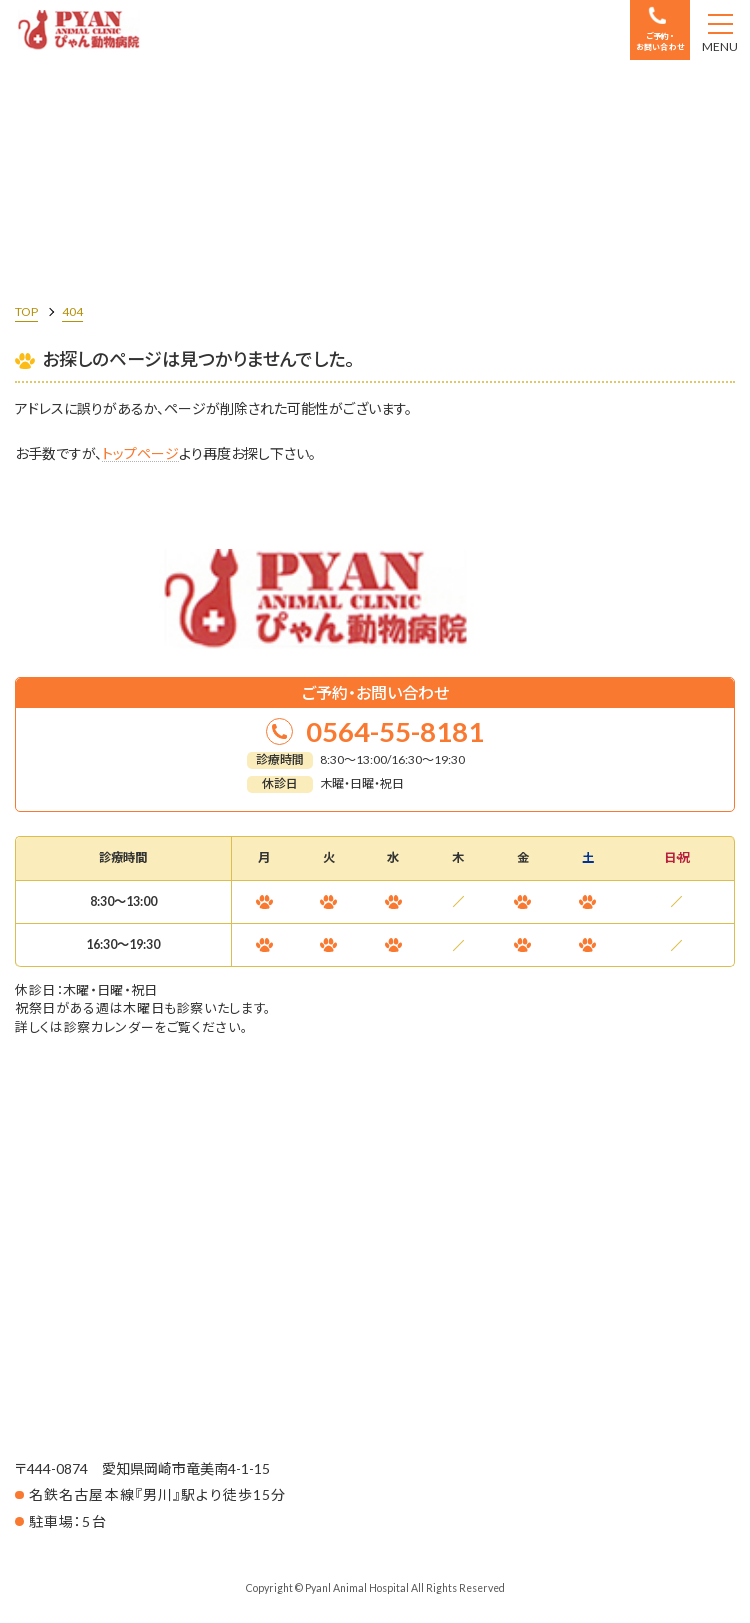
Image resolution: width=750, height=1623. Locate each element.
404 (72, 311)
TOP (26, 311)
